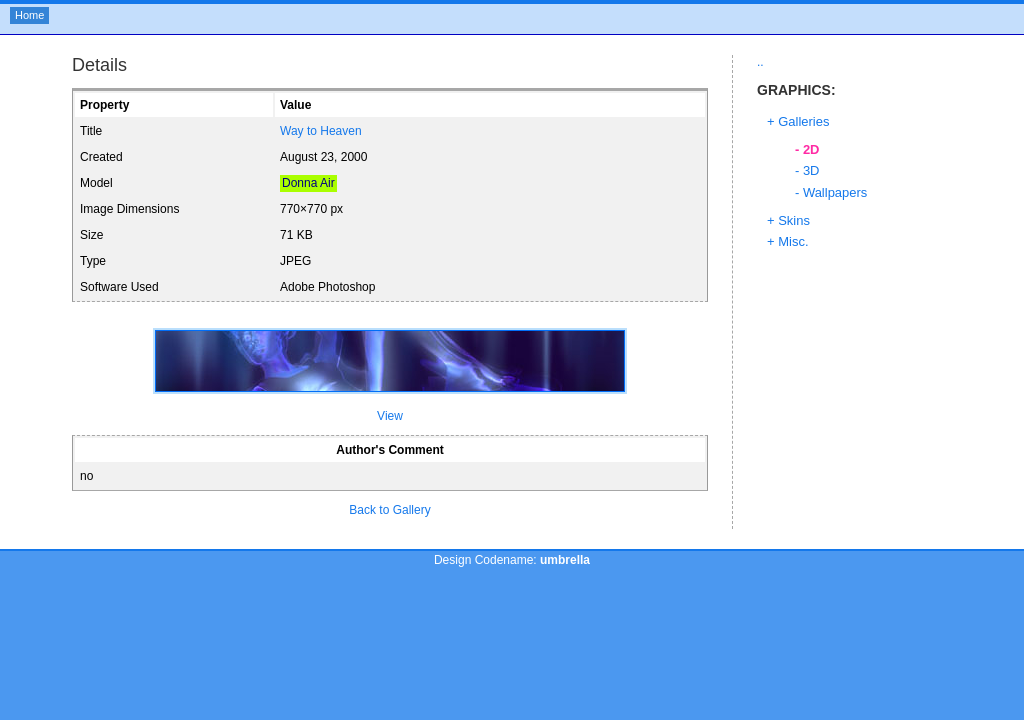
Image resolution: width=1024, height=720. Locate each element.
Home (29, 15)
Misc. (793, 241)
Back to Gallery (389, 510)
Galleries (803, 121)
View (390, 416)
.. (760, 62)
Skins (794, 220)
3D (811, 170)
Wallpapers (835, 192)
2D (811, 149)
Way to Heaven (321, 131)
